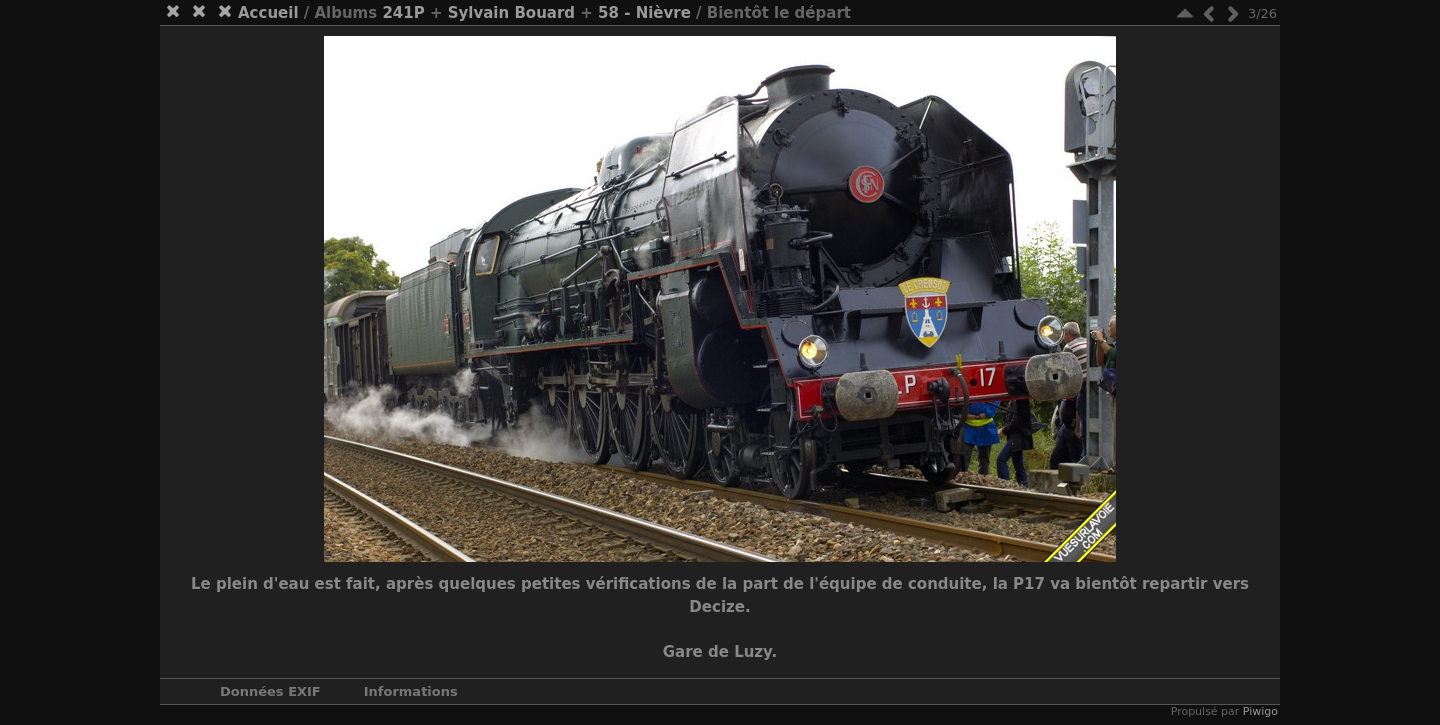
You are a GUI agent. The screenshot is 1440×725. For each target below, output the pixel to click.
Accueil (268, 13)
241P (403, 13)
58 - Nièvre (644, 13)
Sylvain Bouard (511, 13)
